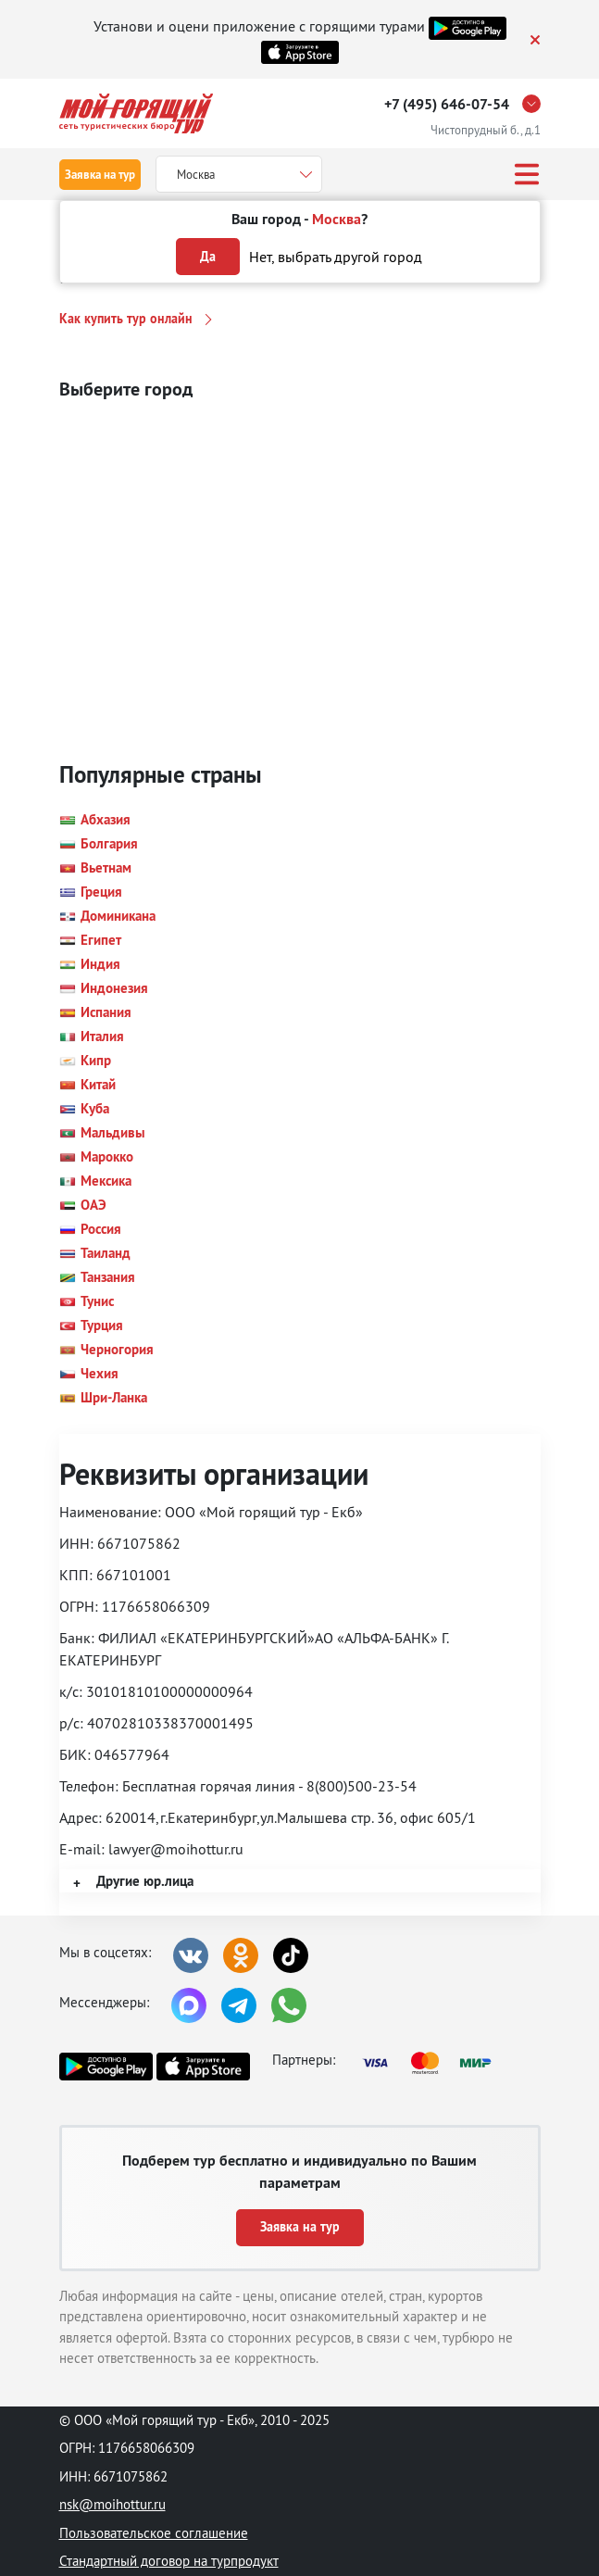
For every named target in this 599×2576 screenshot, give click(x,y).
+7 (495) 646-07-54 (446, 104)
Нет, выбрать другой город (335, 256)
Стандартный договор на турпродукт (169, 2561)
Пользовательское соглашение (153, 2533)
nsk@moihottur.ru (112, 2504)
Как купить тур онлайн (126, 318)
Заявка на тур (100, 174)
